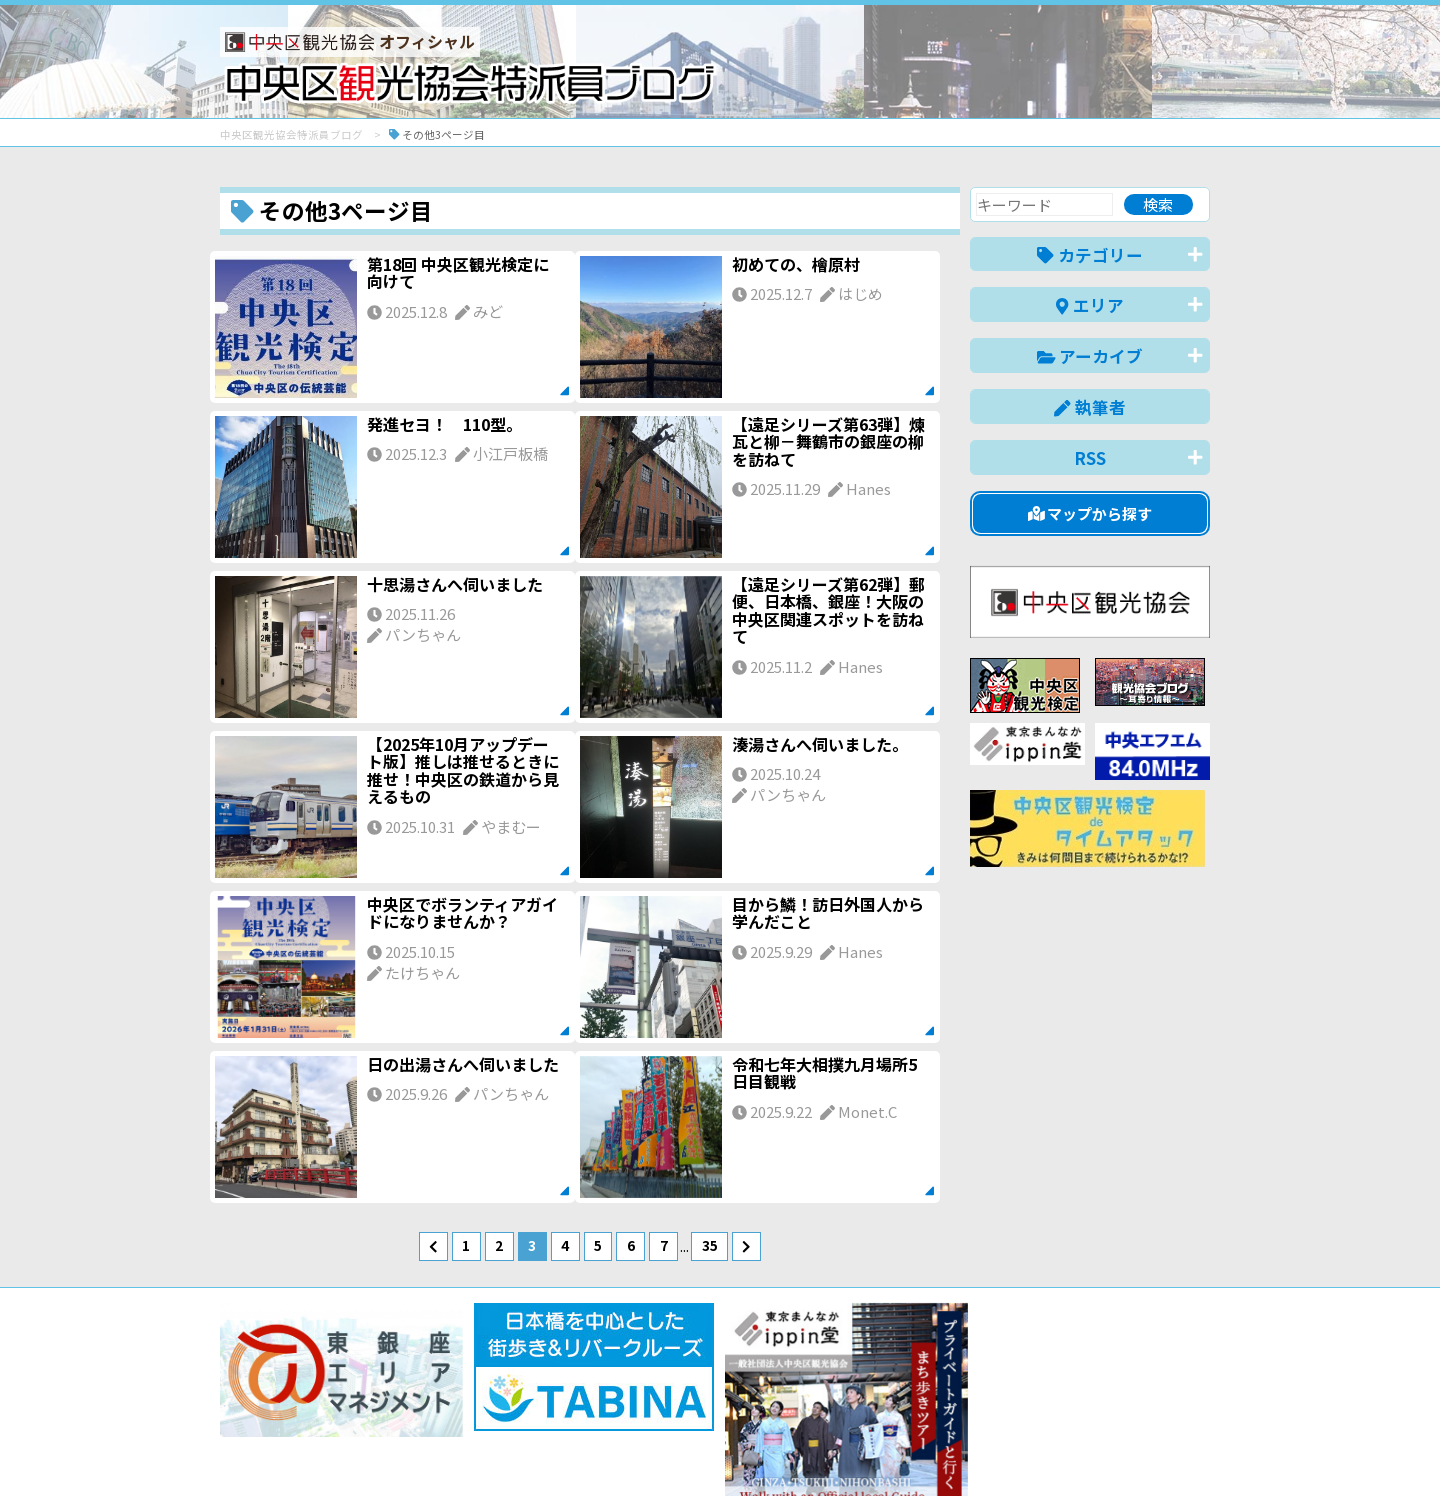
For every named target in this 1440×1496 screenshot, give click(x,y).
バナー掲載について (295, 1408)
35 (710, 1245)
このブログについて (461, 1408)
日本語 (864, 1449)
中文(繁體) (1108, 1449)
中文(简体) (1016, 1449)
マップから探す (1090, 513)
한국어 (1187, 1449)
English (934, 1449)
